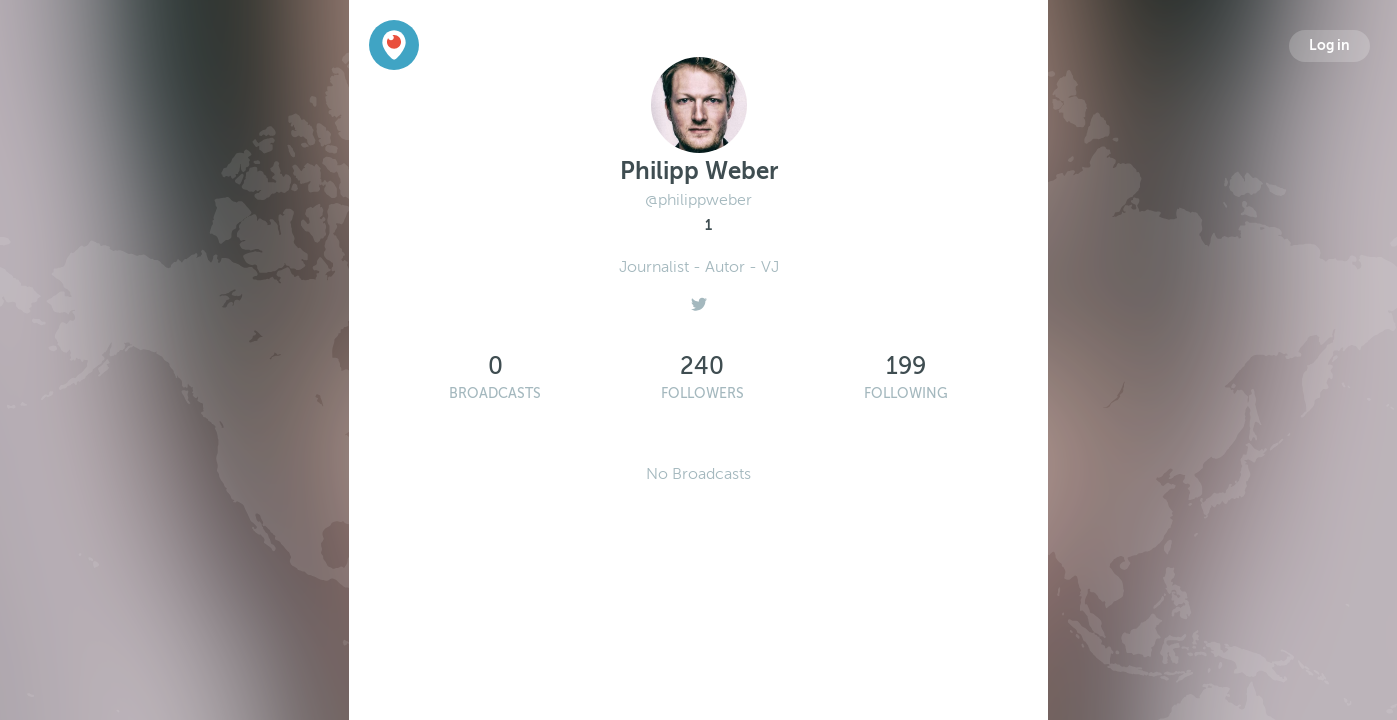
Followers (702, 393)
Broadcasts (495, 393)
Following (906, 393)
